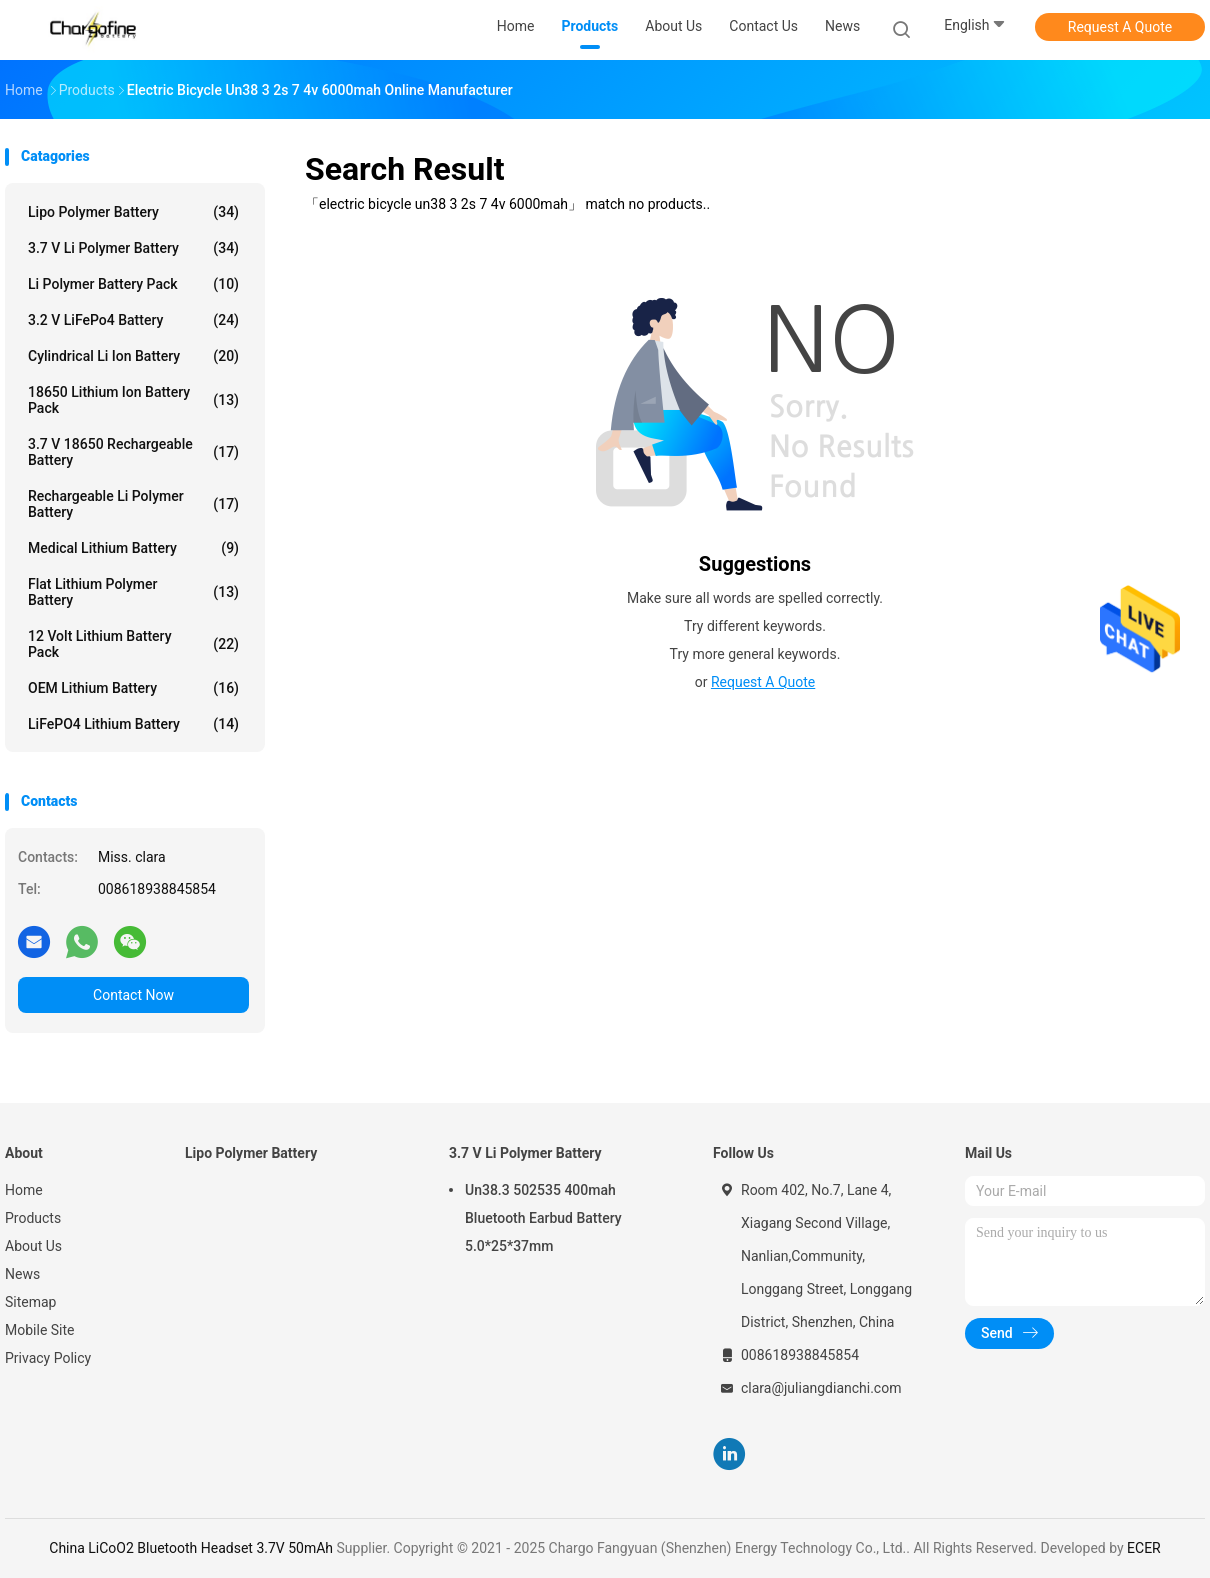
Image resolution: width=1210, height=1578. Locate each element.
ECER (1144, 1548)
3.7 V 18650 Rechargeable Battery (133, 452)
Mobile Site (40, 1330)
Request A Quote (1120, 27)
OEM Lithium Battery (133, 688)
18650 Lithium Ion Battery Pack (133, 400)
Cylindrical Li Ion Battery (133, 356)
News (22, 1274)
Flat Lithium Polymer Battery (133, 592)
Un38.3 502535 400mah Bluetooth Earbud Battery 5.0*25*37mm (543, 1218)
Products (33, 1218)
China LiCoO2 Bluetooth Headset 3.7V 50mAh (191, 1548)
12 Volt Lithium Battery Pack (133, 644)
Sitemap (30, 1302)
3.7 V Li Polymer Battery (133, 248)
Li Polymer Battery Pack (133, 284)
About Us (33, 1246)
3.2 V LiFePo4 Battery (133, 320)
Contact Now (133, 995)
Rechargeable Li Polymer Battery (133, 504)
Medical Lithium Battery (133, 548)
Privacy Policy (48, 1358)
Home (24, 1190)
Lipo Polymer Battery (133, 212)
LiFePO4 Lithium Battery (133, 724)
